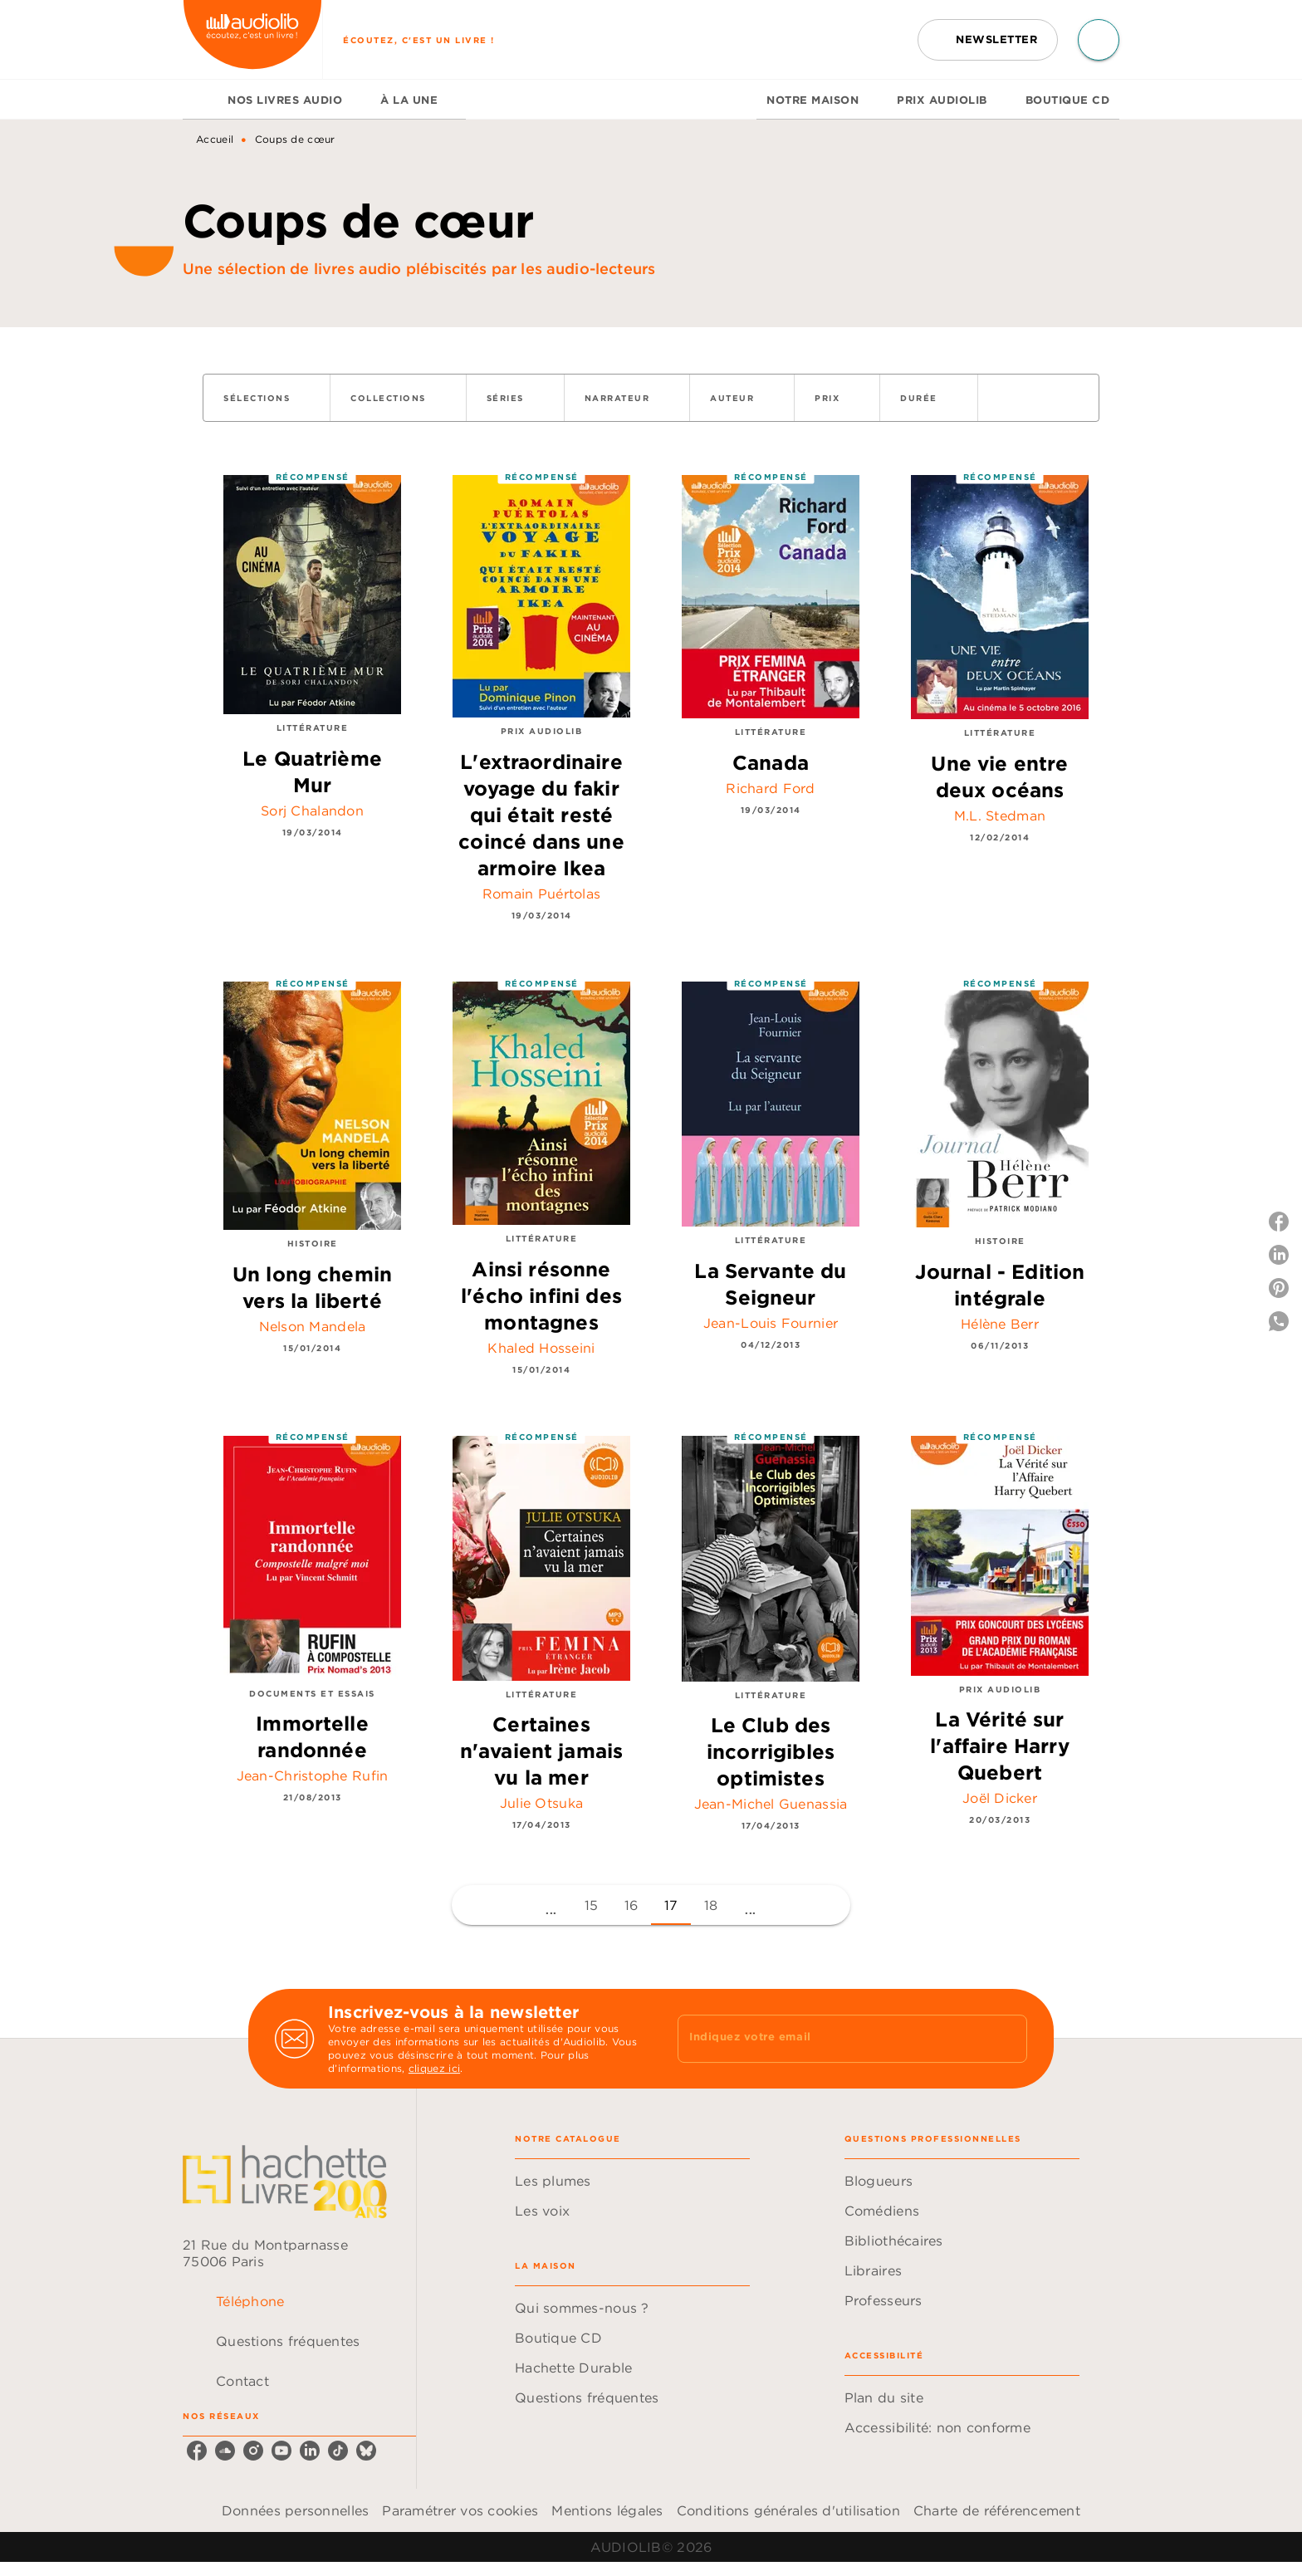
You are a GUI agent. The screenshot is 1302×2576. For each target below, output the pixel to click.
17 (671, 1905)
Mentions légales (607, 2510)
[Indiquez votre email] (832, 2039)
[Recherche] (1098, 40)
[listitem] (197, 2450)
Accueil (214, 139)
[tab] (200, 100)
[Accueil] (252, 39)
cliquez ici (434, 2068)
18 (711, 1905)
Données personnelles (295, 2510)
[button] (988, 40)
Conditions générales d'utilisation (788, 2510)
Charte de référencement (996, 2510)
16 (631, 1905)
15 (592, 1905)
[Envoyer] (1007, 2039)
